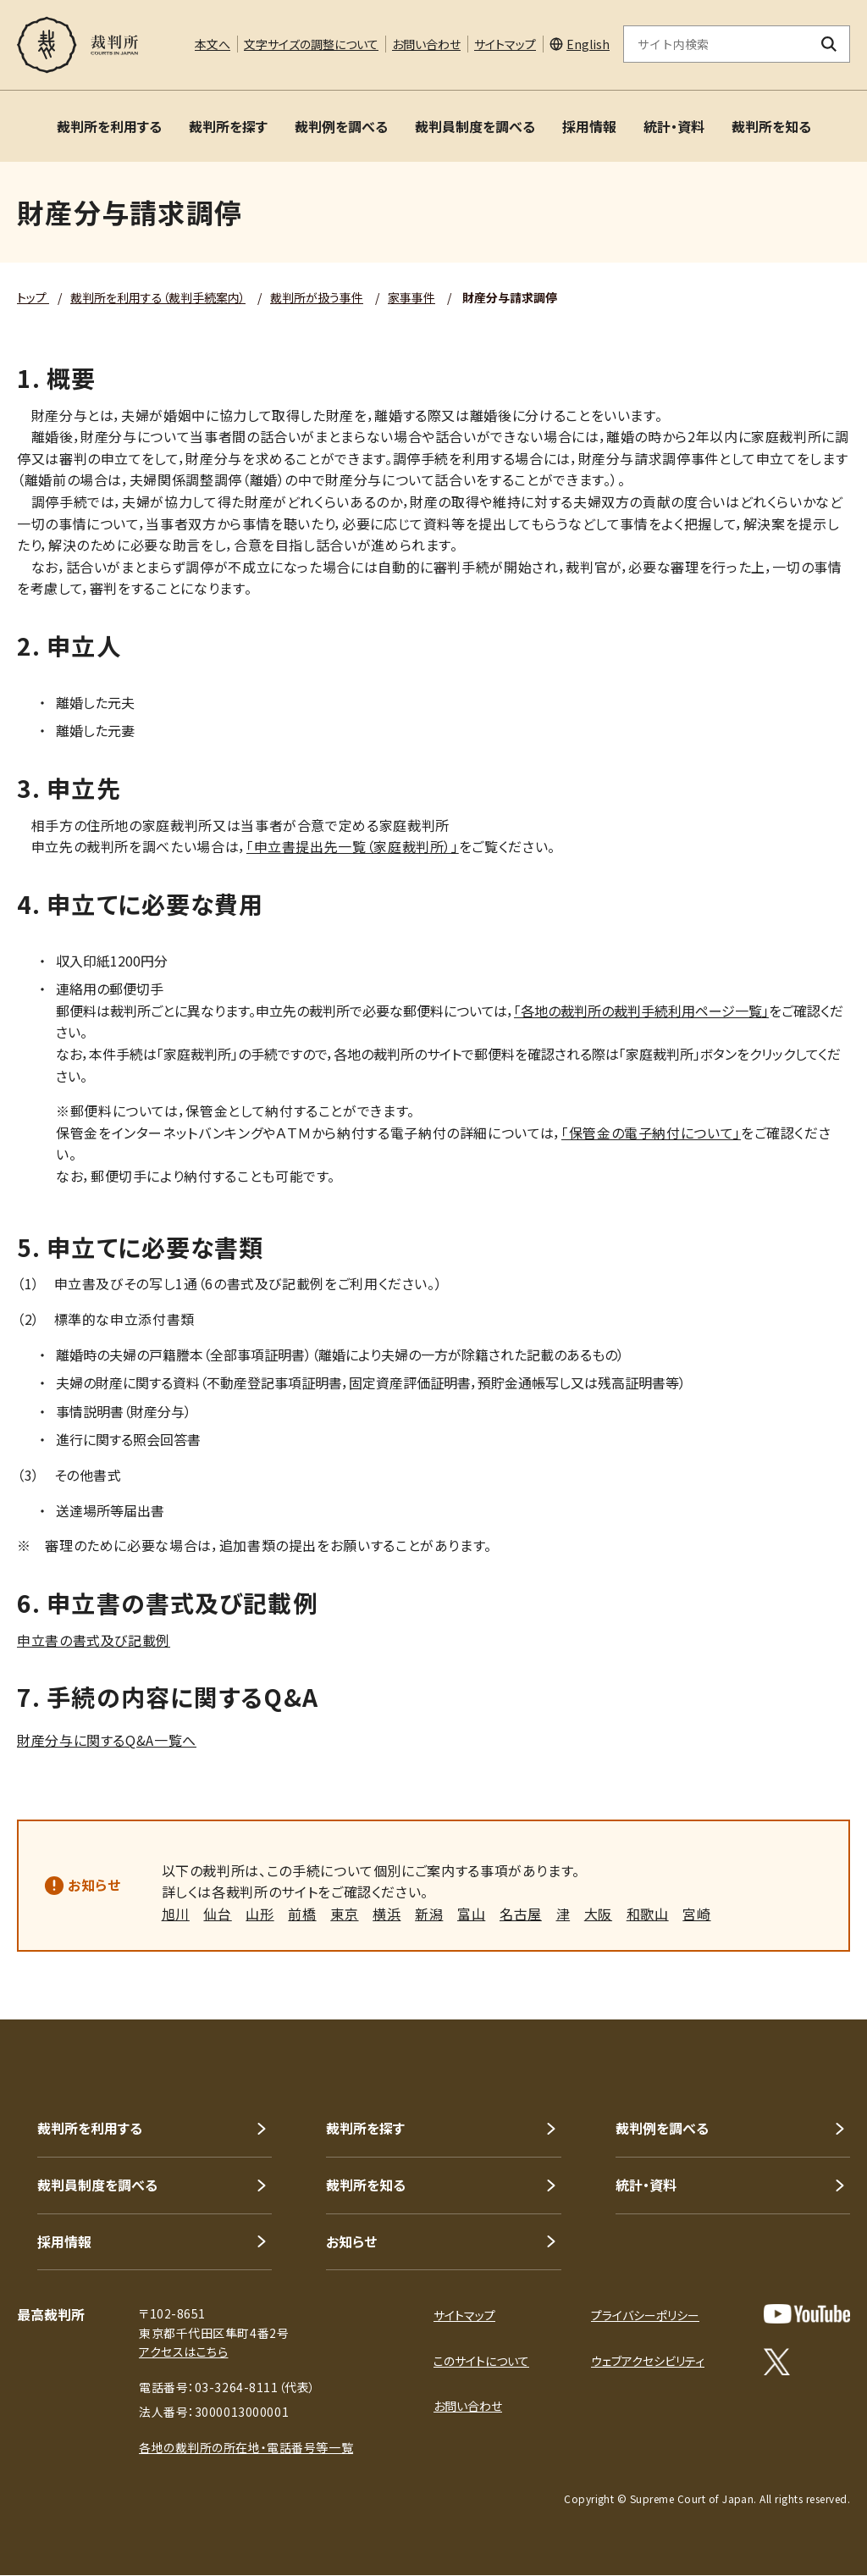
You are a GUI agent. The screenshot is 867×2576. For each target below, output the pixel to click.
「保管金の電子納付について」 (651, 1132)
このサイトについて (481, 2360)
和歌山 (648, 1913)
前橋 (302, 1913)
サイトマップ (505, 44)
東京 (344, 1913)
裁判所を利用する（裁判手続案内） (158, 297)
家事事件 (411, 297)
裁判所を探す (228, 126)
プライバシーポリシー (645, 2315)
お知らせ (94, 1885)
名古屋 (521, 1913)
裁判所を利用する (109, 126)
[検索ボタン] (829, 44)
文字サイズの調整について (311, 44)
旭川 (176, 1913)
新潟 (429, 1913)
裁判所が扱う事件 (316, 297)
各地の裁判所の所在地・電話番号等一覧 (246, 2447)
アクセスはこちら (183, 2351)
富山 (471, 1913)
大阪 (598, 1913)
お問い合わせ (426, 44)
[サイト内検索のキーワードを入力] (716, 44)
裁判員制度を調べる (475, 126)
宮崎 (696, 1913)
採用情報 (589, 126)
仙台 (217, 1913)
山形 (259, 1913)
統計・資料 (673, 126)
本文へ (212, 44)
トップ (33, 297)
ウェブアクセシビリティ (647, 2360)
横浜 (386, 1913)
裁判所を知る (771, 126)
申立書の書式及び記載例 (93, 1640)
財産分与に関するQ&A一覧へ (106, 1740)
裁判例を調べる (341, 126)
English (588, 44)
